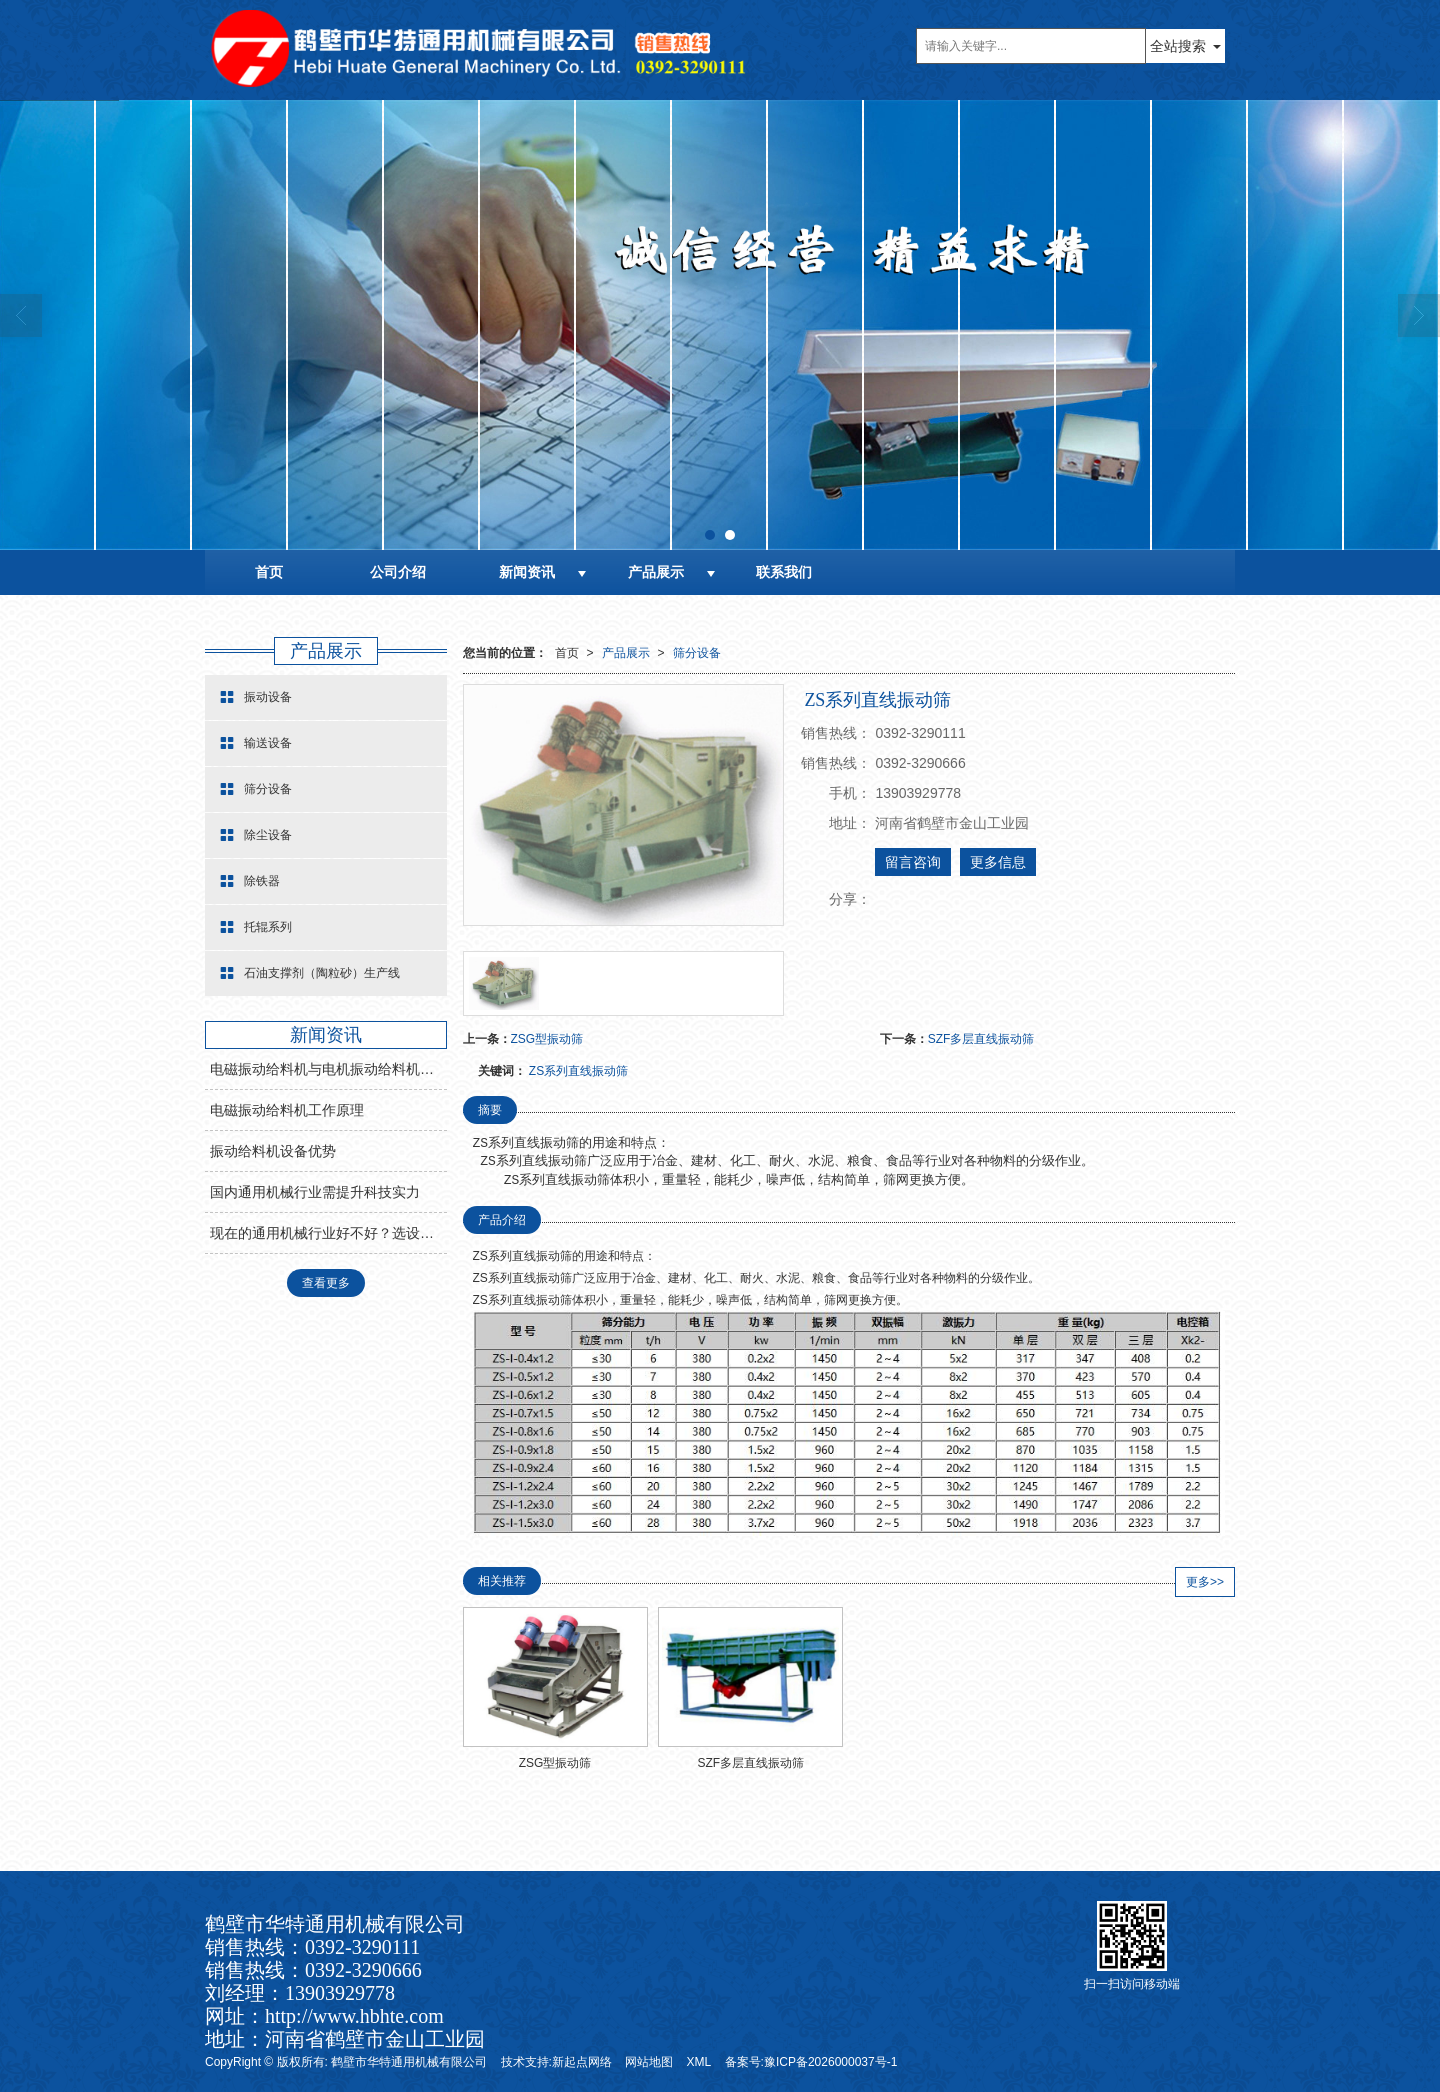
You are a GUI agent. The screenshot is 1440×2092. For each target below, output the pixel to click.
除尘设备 (256, 835)
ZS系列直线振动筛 (578, 1071)
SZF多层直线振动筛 (981, 1039)
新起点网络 (582, 2062)
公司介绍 (398, 572)
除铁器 (250, 881)
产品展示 (656, 572)
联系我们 (784, 572)
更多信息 (998, 862)
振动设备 (256, 697)
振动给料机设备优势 (273, 1151)
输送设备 (256, 743)
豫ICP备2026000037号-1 (830, 2062)
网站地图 (649, 2062)
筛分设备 (697, 653)
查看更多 (326, 1283)
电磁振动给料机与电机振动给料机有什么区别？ (328, 1069)
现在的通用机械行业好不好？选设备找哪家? (328, 1233)
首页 (269, 572)
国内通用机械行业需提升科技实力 (315, 1192)
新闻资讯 (527, 572)
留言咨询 (913, 862)
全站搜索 (1178, 46)
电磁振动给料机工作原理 (287, 1110)
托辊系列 (256, 927)
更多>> (1205, 1582)
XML (699, 2062)
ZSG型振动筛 (547, 1039)
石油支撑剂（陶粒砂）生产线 (310, 973)
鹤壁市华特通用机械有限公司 (409, 2062)
